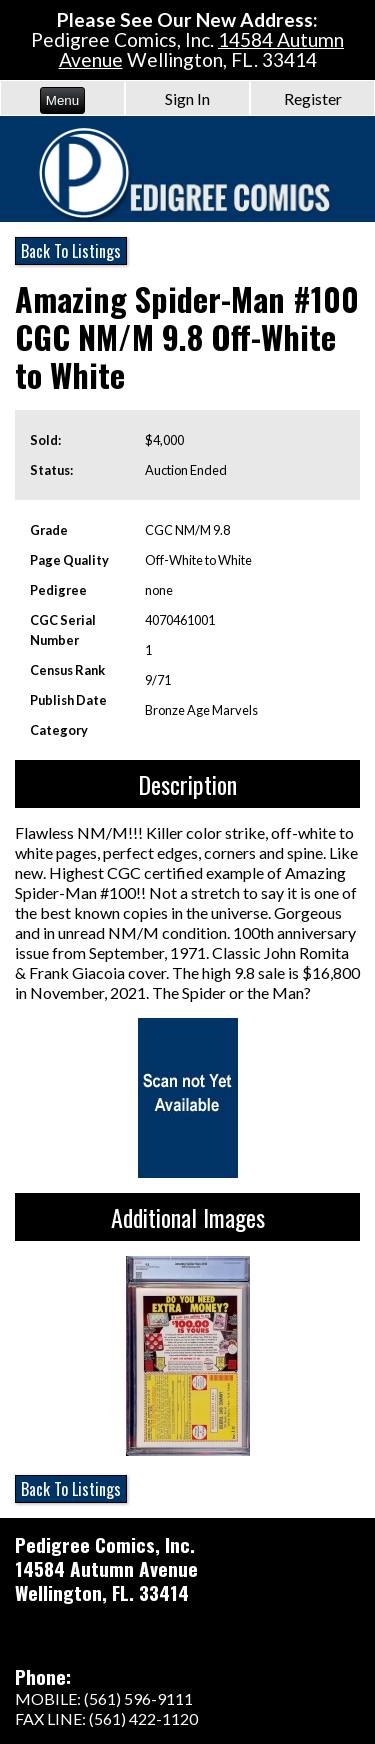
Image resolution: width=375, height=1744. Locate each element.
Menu (62, 100)
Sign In (187, 98)
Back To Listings (71, 251)
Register (313, 98)
